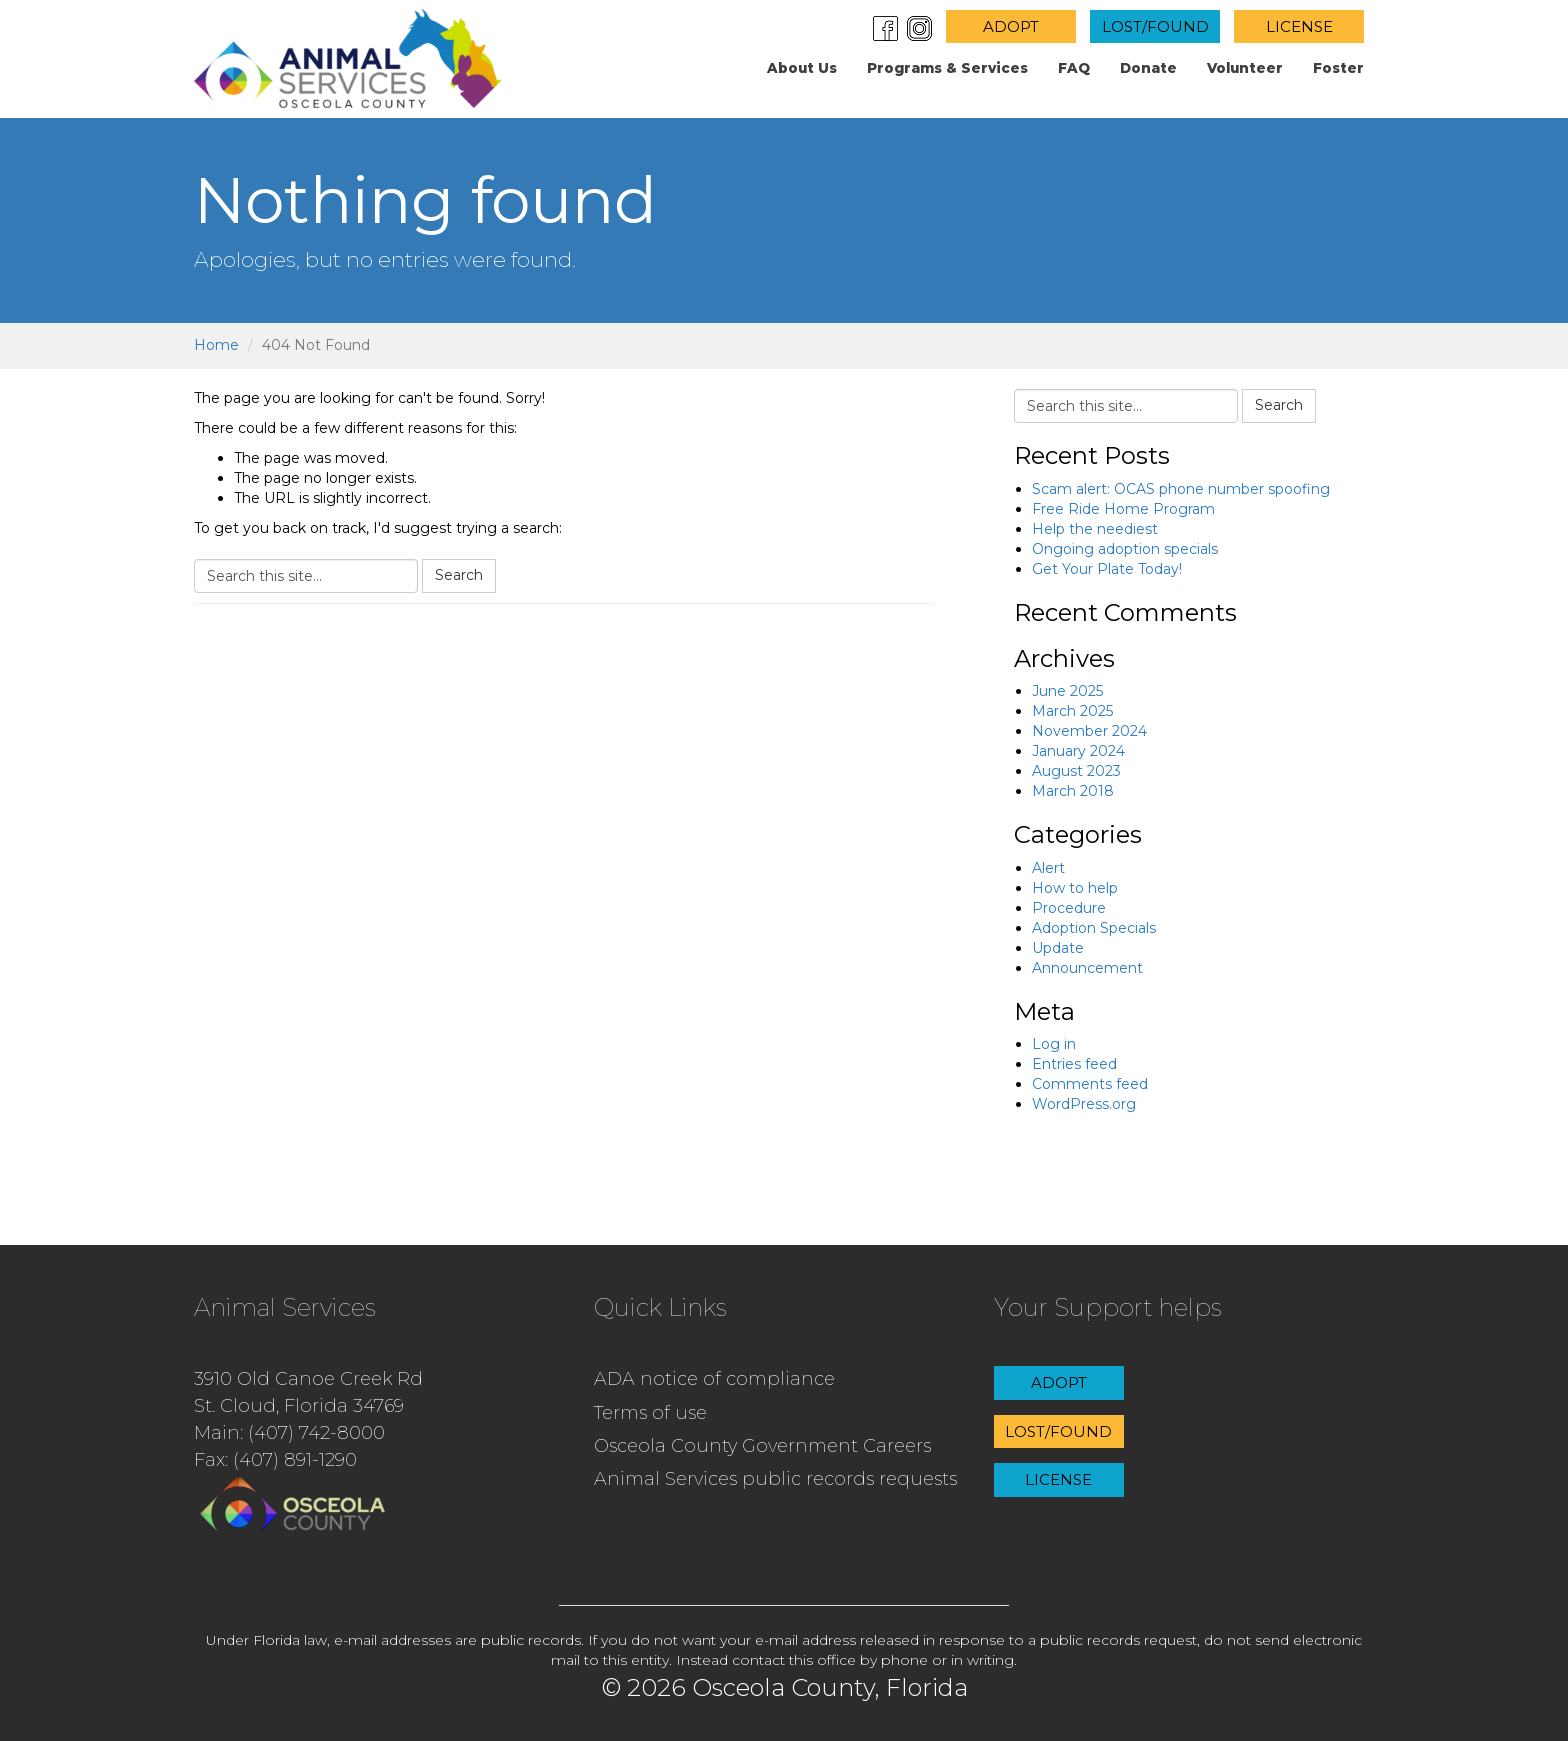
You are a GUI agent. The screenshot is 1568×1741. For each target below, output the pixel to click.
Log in (1054, 1044)
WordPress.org (1084, 1104)
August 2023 (1076, 771)
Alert (1048, 868)
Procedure (1069, 908)
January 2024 (1078, 751)
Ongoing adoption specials (1125, 549)
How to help (1075, 888)
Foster (1338, 68)
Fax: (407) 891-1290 (275, 1460)
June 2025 (1067, 691)
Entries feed (1074, 1064)
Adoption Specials (1094, 928)
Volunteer (1245, 68)
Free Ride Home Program (1123, 509)
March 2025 (1072, 711)
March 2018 (1073, 791)
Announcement (1087, 968)
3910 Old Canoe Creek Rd (308, 1379)
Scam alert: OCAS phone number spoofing (1181, 489)
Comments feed (1090, 1084)
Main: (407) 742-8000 (289, 1433)
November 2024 (1089, 731)
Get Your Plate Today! (1107, 569)
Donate (1148, 68)
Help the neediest (1095, 529)
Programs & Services (947, 68)
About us (802, 68)
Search (459, 575)
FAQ (1074, 68)
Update (1058, 948)
